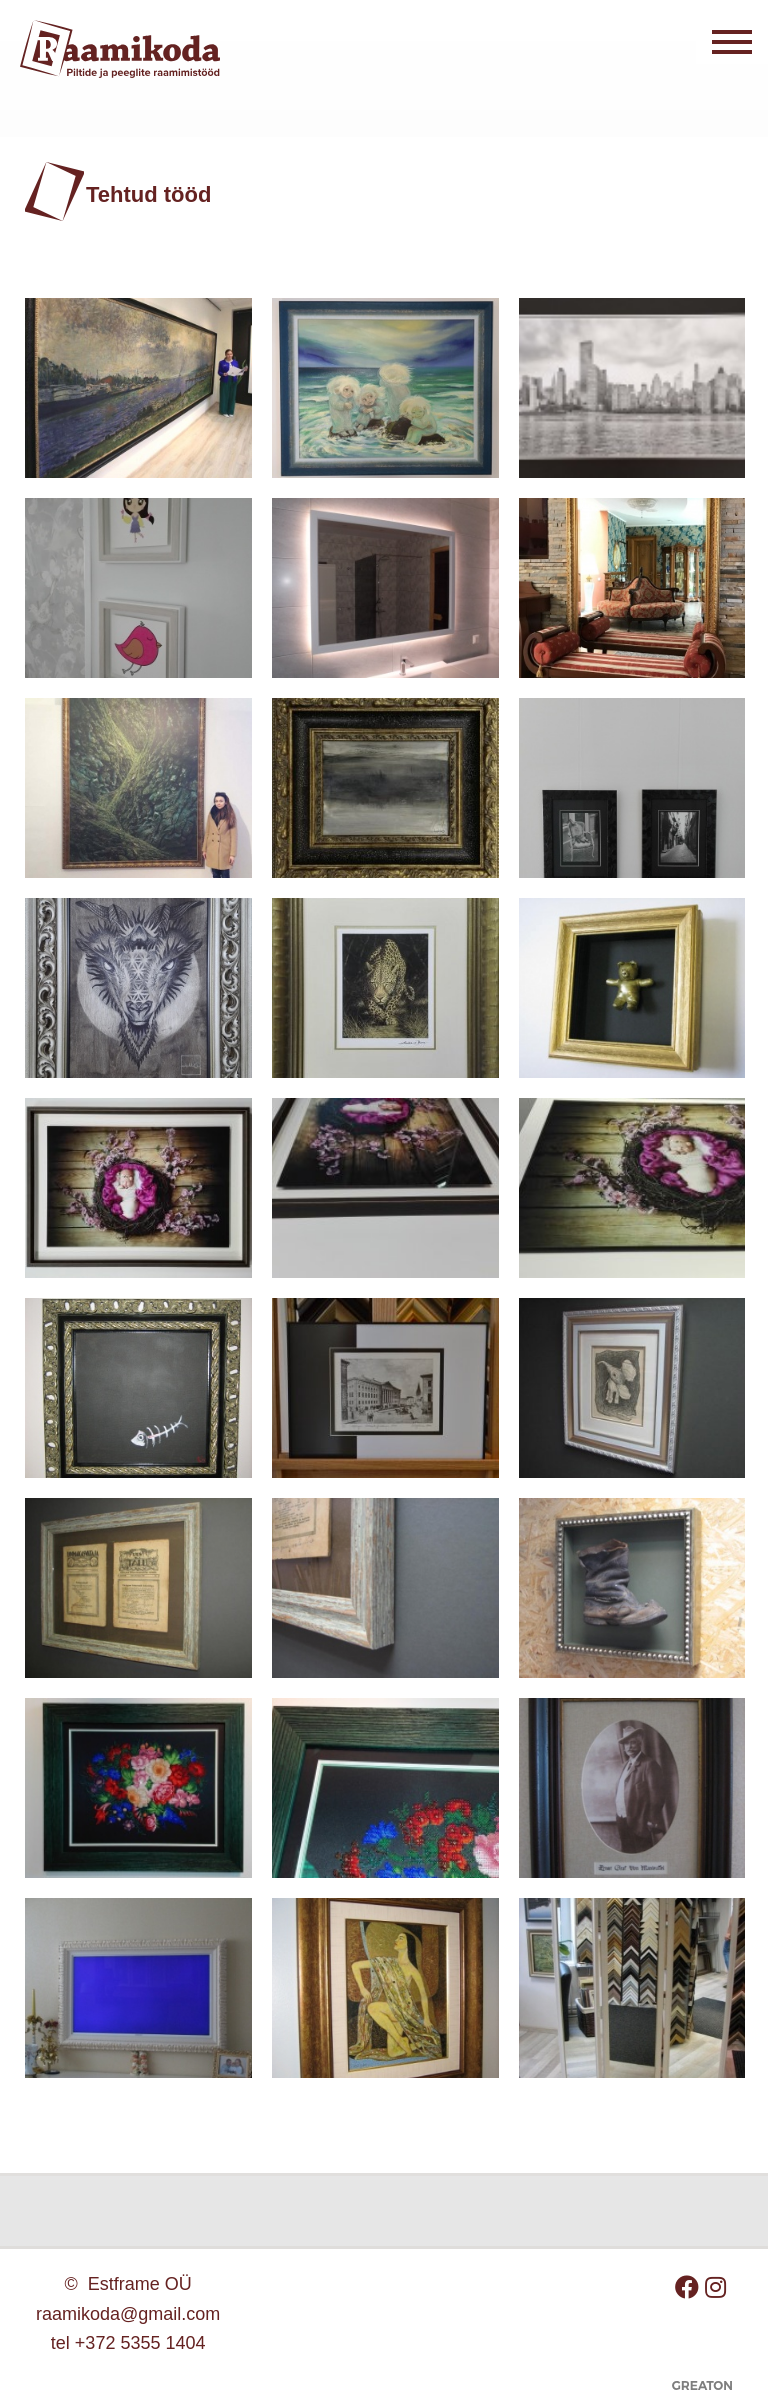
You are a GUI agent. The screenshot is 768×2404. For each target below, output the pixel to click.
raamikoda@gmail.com (128, 2314)
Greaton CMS (702, 2392)
